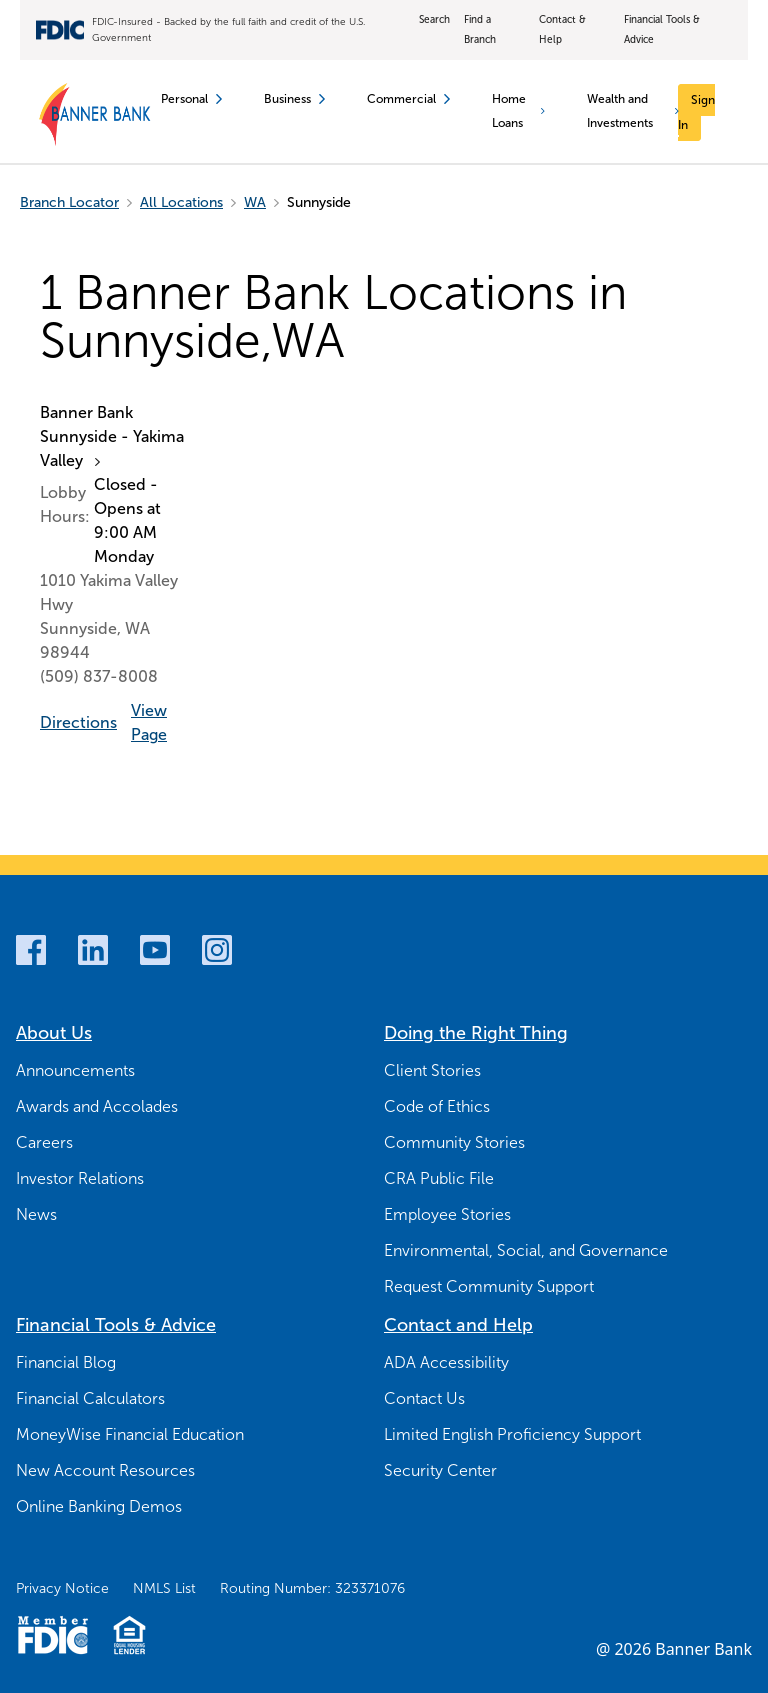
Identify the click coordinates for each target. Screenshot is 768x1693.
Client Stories (432, 1070)
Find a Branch (480, 29)
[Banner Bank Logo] (95, 115)
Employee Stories (447, 1214)
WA (255, 202)
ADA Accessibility (446, 1362)
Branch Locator (69, 202)
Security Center (440, 1470)
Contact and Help (458, 1325)
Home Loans (518, 111)
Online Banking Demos (99, 1506)
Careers (44, 1142)
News (36, 1214)
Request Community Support (489, 1286)
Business (294, 99)
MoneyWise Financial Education (130, 1434)
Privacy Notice (62, 1588)
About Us (54, 1033)
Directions (78, 722)
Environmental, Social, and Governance (526, 1250)
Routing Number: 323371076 (312, 1588)
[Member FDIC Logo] (52, 1635)
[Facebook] (31, 950)
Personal (191, 99)
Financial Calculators (90, 1398)
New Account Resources (105, 1470)
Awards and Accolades (97, 1106)
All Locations (181, 202)
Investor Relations (80, 1178)
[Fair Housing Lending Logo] (129, 1635)
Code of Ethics (437, 1106)
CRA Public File (439, 1178)
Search (434, 19)
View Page (149, 722)
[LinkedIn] (93, 950)
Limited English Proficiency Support (512, 1434)
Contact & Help (562, 29)
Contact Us (424, 1398)
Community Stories (454, 1142)
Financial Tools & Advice (662, 29)
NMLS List (164, 1588)
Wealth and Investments (633, 111)
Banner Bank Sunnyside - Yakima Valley (112, 436)
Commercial (408, 99)
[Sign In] (696, 112)
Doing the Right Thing (476, 1033)
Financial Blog (66, 1362)
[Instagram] (217, 950)
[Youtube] (155, 950)
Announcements (75, 1070)
